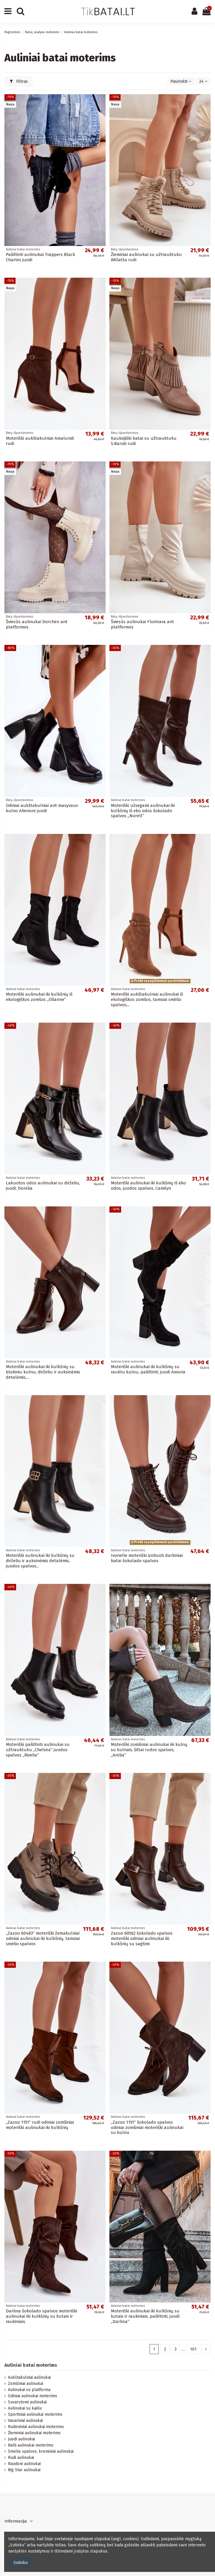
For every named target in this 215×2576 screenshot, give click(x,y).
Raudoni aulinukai (24, 2463)
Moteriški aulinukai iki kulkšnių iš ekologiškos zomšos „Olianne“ (39, 997)
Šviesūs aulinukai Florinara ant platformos (142, 624)
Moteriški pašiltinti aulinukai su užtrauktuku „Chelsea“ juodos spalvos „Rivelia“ (38, 1750)
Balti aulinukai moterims (30, 2445)
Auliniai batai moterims (30, 2365)
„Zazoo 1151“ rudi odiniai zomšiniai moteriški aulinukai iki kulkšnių (40, 2125)
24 (203, 81)
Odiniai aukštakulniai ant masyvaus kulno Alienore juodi (42, 808)
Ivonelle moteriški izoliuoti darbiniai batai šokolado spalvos (147, 1558)
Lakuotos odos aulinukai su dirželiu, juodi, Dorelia (43, 1185)
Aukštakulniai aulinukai (29, 2377)
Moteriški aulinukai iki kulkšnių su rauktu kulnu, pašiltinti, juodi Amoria (148, 1369)
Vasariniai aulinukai (25, 2420)
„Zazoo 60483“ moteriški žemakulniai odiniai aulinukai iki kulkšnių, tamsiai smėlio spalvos (43, 1938)
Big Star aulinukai (24, 2469)
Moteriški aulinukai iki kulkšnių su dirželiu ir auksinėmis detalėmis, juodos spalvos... (40, 1561)
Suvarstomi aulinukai (27, 2402)
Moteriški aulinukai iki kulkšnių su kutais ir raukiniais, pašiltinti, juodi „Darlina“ (145, 2316)
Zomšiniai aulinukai (25, 2383)
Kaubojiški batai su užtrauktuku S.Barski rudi (144, 441)
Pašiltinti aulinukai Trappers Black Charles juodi (40, 257)
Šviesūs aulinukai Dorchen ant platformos (36, 624)
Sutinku (20, 2562)
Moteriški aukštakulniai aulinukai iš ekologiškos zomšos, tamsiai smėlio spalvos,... (147, 999)
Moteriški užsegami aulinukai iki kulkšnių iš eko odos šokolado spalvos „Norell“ (143, 811)
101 (193, 2349)
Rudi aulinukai (21, 2457)
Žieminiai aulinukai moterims (34, 2432)
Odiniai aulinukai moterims (32, 2395)
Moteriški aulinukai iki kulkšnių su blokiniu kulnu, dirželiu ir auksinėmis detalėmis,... (43, 1372)
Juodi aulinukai (21, 2439)
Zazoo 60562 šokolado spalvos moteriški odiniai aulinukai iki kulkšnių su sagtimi (141, 1938)
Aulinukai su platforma (29, 2389)
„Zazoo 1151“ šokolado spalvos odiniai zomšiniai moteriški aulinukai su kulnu (147, 2127)
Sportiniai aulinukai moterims (35, 2414)
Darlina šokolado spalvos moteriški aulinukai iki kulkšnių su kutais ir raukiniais (41, 2316)
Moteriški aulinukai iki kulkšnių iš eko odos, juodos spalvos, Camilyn (148, 1185)
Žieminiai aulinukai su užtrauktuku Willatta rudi (146, 257)
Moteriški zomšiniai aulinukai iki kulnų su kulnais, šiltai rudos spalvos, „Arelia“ (149, 1750)
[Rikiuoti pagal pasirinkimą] (180, 81)
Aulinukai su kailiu (25, 2408)
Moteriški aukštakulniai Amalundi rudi (40, 441)
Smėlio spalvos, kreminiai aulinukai (41, 2451)
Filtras (19, 81)
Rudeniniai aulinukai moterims (36, 2426)
